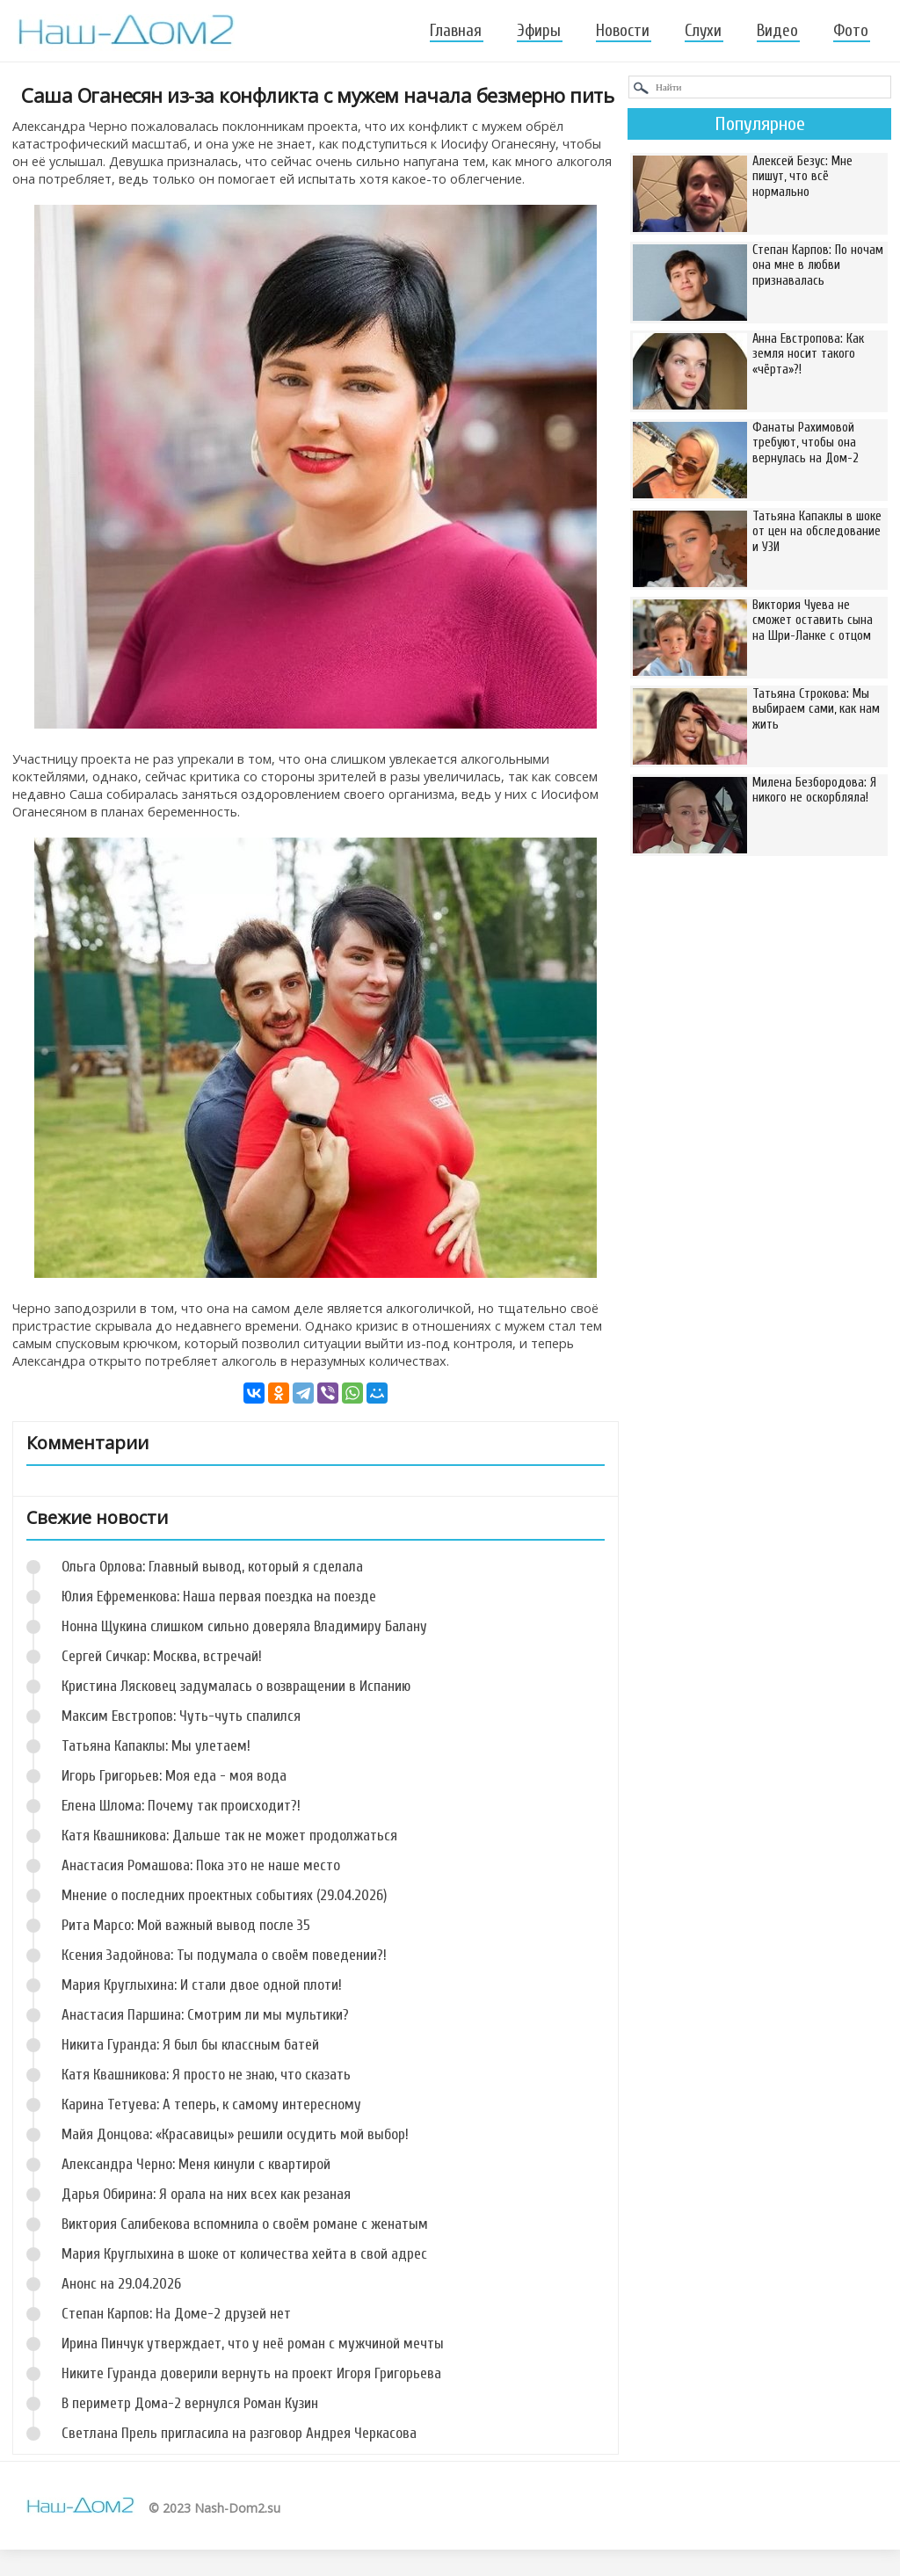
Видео (777, 30)
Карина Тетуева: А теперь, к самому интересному (211, 2104)
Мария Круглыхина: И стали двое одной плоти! (202, 1985)
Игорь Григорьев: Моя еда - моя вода (174, 1775)
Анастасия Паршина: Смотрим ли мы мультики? (205, 2014)
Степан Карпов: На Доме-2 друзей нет (176, 2313)
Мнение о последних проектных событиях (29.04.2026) (224, 1895)
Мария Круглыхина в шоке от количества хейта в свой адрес (244, 2254)
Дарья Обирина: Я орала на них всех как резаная (206, 2194)
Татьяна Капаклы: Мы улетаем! (156, 1746)
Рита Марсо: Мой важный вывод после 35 (186, 1925)
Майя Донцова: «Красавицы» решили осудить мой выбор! (235, 2134)
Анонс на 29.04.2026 (121, 2283)
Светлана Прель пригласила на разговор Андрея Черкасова (239, 2433)
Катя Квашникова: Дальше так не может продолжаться (229, 1835)
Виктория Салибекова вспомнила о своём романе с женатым (245, 2224)
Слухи (703, 30)
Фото (850, 30)
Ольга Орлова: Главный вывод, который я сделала (212, 1566)
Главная (456, 30)
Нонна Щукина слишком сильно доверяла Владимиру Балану (244, 1626)
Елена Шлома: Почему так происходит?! (181, 1805)
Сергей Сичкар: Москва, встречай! (162, 1656)
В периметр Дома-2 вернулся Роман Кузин (190, 2403)
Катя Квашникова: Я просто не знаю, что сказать (206, 2074)
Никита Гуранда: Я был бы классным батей (190, 2044)
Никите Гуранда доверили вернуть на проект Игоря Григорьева (251, 2373)
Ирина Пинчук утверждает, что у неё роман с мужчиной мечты (253, 2343)
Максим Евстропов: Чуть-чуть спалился (181, 1716)
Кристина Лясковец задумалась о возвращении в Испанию (236, 1686)
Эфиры (539, 30)
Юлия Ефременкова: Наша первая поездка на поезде (219, 1596)
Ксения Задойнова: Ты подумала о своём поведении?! (224, 1955)
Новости (623, 30)
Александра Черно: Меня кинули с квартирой (196, 2164)
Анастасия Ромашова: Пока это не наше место (201, 1865)
